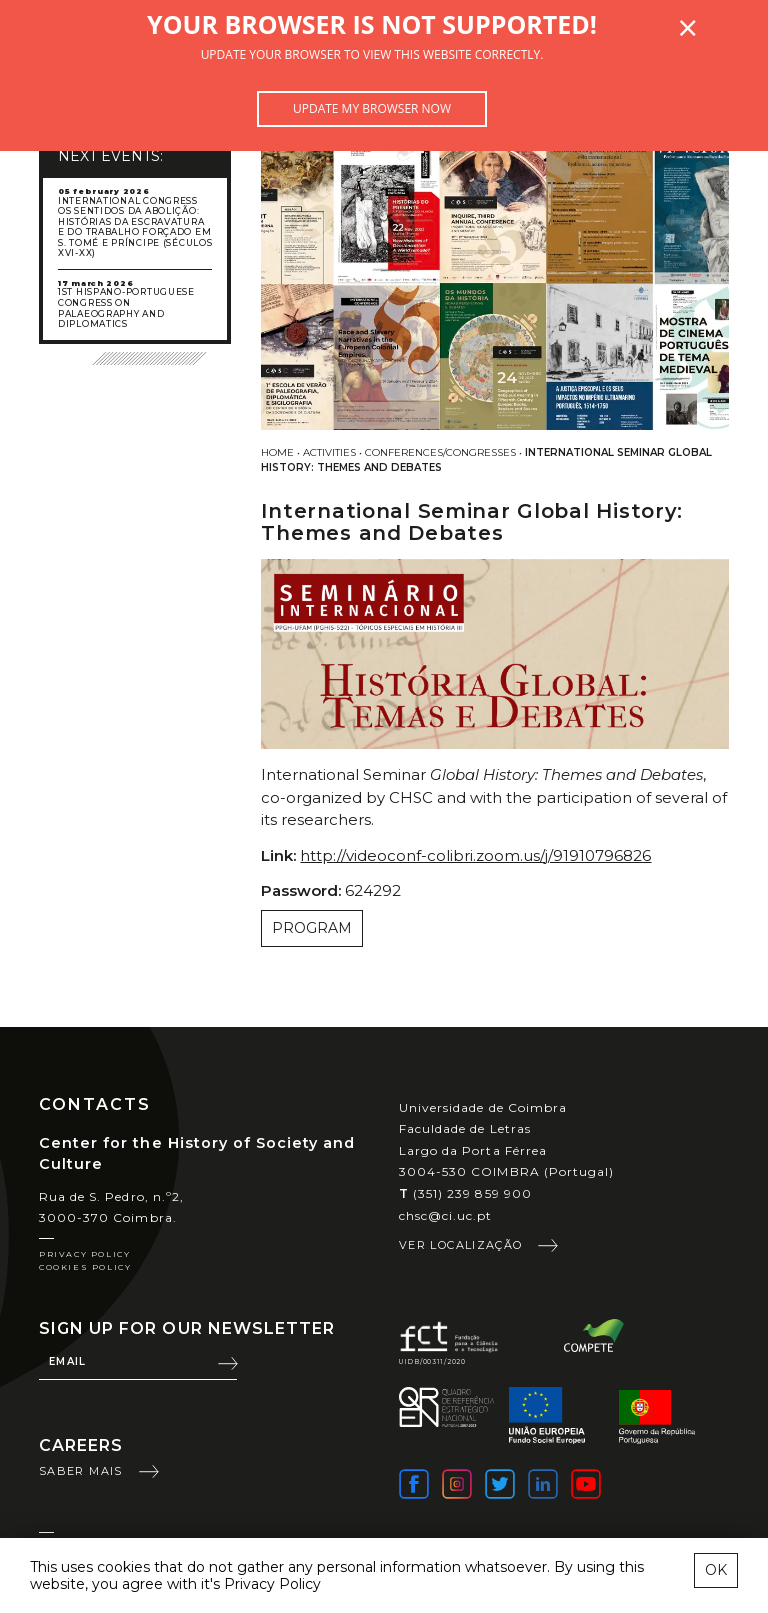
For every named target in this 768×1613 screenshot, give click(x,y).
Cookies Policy (85, 1267)
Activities (329, 452)
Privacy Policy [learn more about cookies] (272, 1584)
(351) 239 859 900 (465, 1193)
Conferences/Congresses (440, 452)
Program (312, 928)
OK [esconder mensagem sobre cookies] (716, 1570)
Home (277, 452)
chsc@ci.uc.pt (446, 1215)
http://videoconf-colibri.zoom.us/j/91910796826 (475, 855)
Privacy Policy (84, 1254)
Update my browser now (372, 108)
